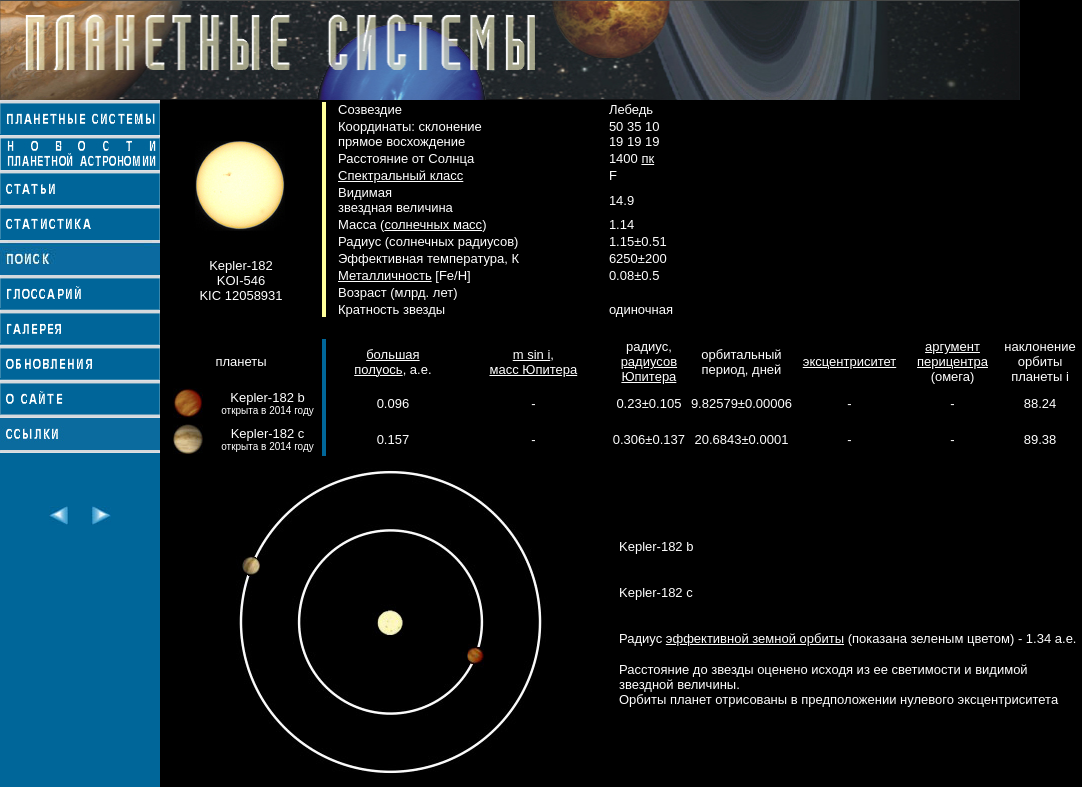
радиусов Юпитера (649, 369)
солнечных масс (433, 224)
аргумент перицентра (952, 354)
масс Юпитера (533, 369)
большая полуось (386, 362)
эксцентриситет (849, 361)
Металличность (385, 275)
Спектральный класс (400, 175)
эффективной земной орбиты (755, 638)
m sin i (532, 354)
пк (647, 158)
